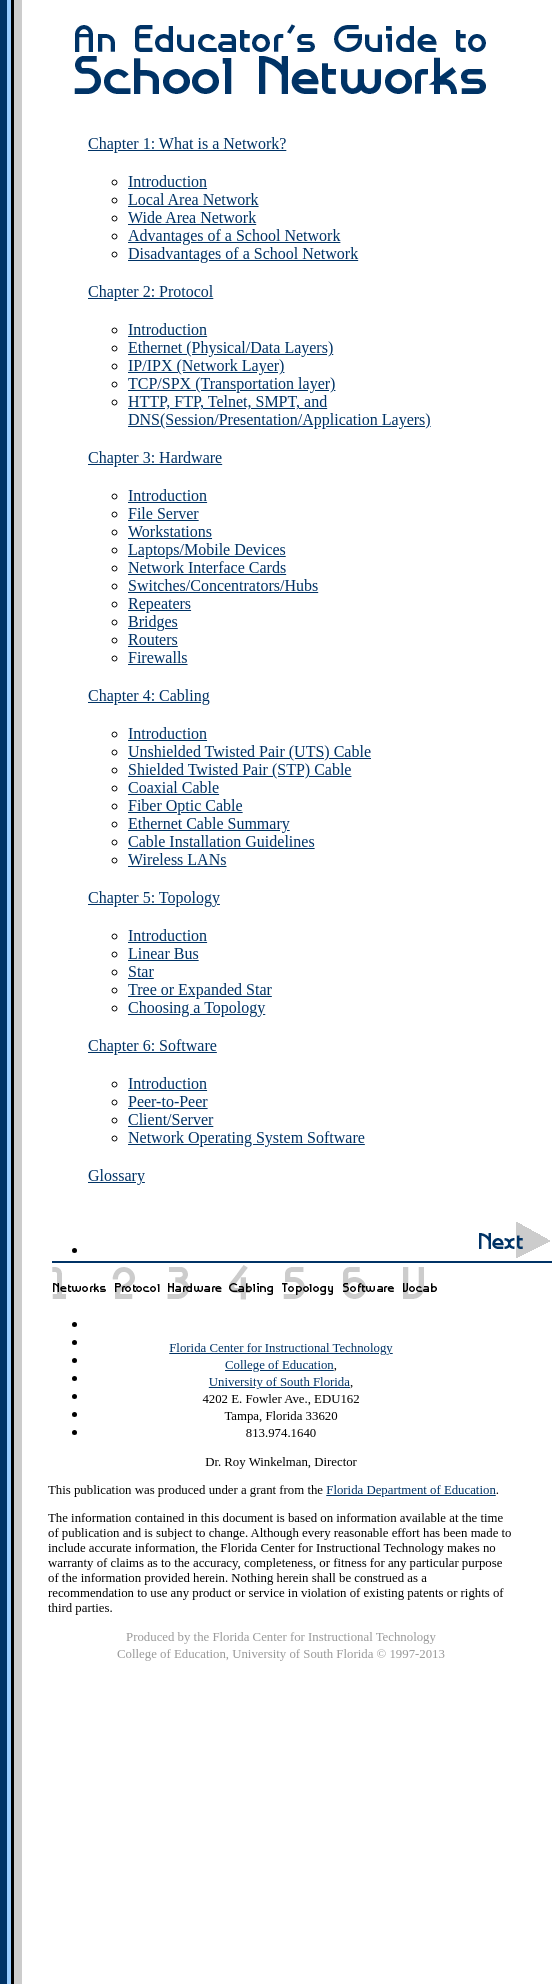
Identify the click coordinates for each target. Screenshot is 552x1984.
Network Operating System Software (246, 1137)
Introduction (167, 181)
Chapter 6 (368, 1281)
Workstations (170, 531)
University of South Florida (279, 1382)
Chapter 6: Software (152, 1045)
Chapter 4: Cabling (149, 695)
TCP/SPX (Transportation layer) (231, 383)
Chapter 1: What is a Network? (187, 143)
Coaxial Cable (173, 787)
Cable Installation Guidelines (221, 841)
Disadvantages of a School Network (243, 253)
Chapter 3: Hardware (155, 457)
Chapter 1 (78, 1281)
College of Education (279, 1365)
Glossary (116, 1175)
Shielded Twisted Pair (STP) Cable (239, 769)
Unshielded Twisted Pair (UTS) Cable (249, 751)
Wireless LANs (177, 859)
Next (508, 1241)
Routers (153, 639)
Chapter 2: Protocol (150, 291)
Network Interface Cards (207, 567)
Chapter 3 (193, 1281)
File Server (163, 513)
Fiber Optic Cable (185, 805)
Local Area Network (193, 199)
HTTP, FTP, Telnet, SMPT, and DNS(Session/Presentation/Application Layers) (279, 410)
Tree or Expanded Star (200, 989)
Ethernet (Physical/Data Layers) (230, 347)
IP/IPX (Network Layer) (206, 365)
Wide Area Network (192, 217)
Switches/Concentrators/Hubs (223, 585)
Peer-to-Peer (168, 1101)
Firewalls (158, 657)
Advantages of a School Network (234, 235)
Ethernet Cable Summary (209, 823)
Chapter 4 (250, 1281)
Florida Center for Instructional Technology (280, 1348)
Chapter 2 (135, 1281)
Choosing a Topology (196, 1007)
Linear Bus (163, 953)
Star (141, 971)
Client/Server (170, 1119)
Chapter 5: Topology (154, 897)
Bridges (153, 621)
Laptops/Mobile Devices (207, 549)
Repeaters (159, 603)
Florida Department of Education (411, 1490)
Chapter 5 (308, 1281)
